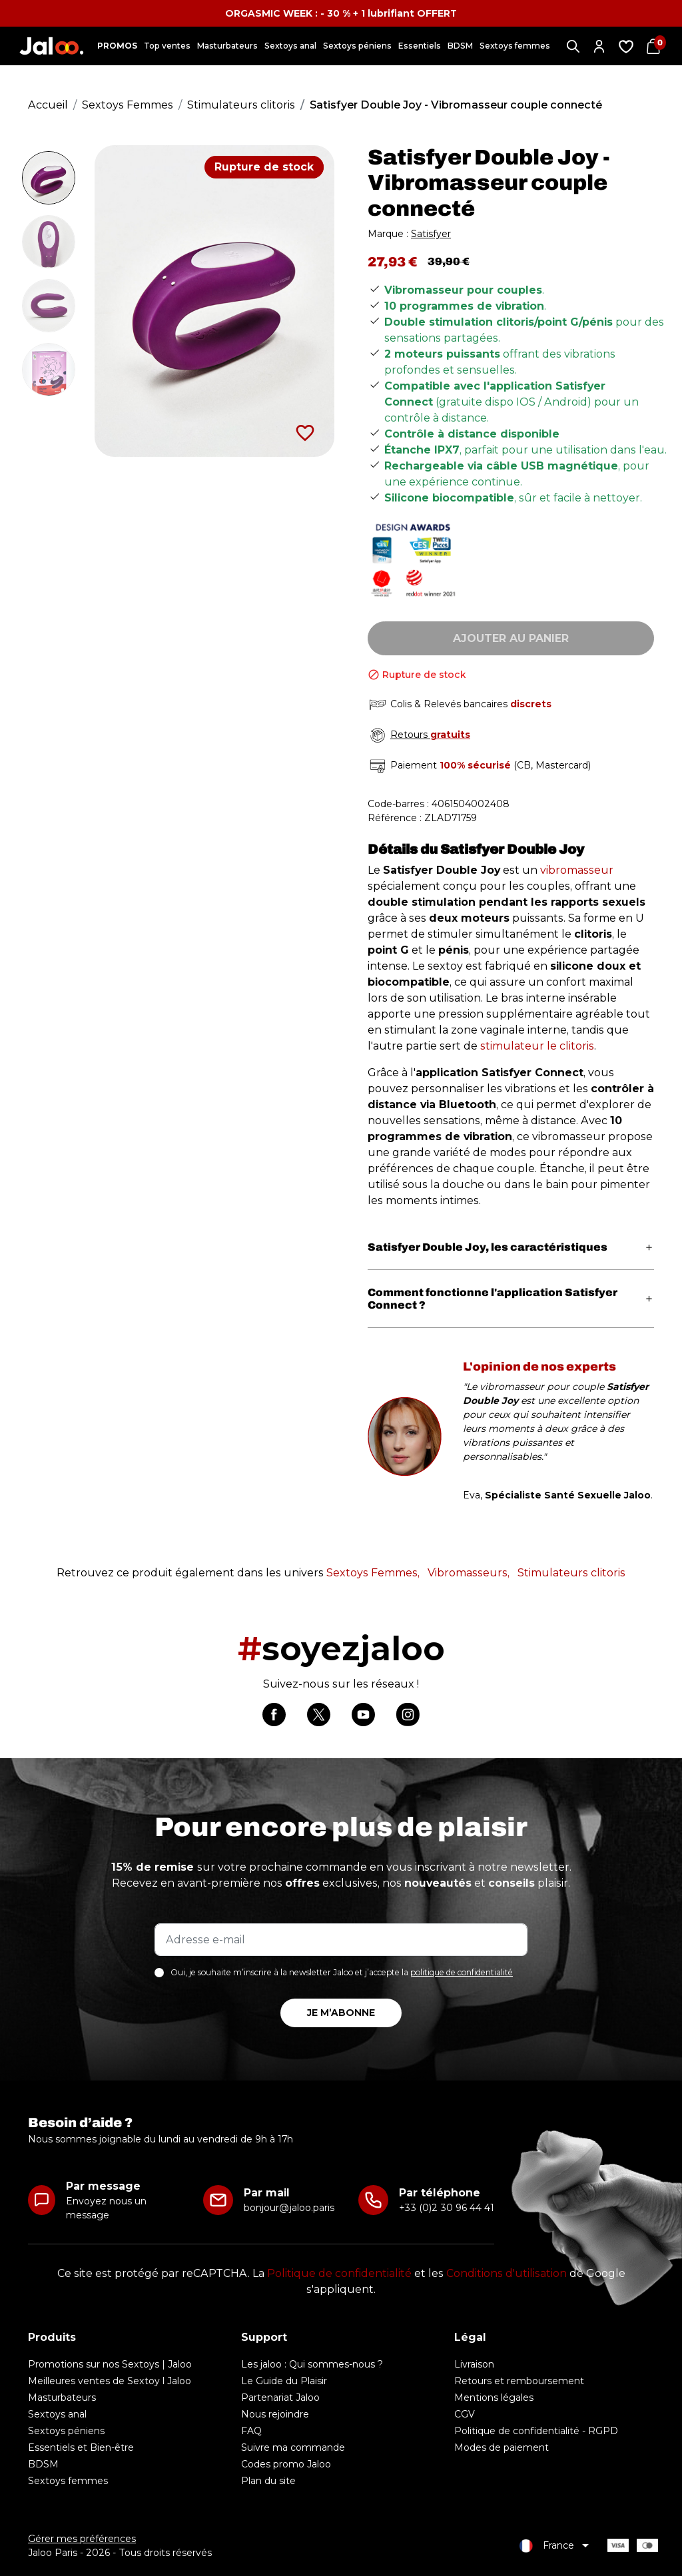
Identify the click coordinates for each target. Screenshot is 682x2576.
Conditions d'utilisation (506, 2273)
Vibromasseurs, (469, 1572)
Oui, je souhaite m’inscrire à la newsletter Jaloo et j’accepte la (341, 1972)
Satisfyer (431, 234)
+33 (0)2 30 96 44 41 (446, 2208)
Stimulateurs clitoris (571, 1572)
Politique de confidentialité (339, 2273)
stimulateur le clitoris (537, 1046)
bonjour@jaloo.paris (289, 2208)
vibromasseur (576, 870)
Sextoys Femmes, (373, 1572)
